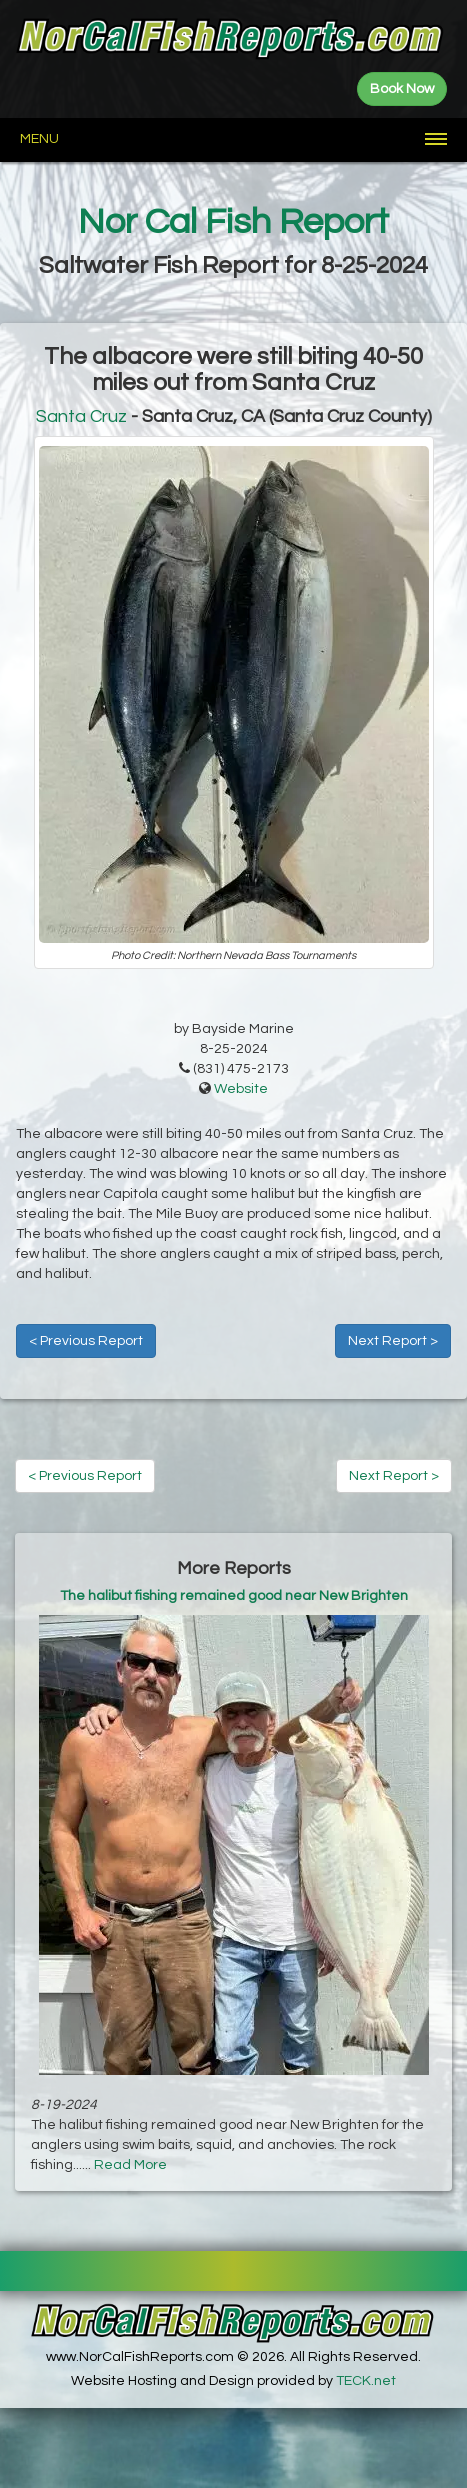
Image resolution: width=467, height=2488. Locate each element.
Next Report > (393, 1341)
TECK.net (366, 2381)
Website (241, 1089)
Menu (39, 139)
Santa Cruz (81, 416)
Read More (130, 2165)
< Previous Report (86, 1341)
